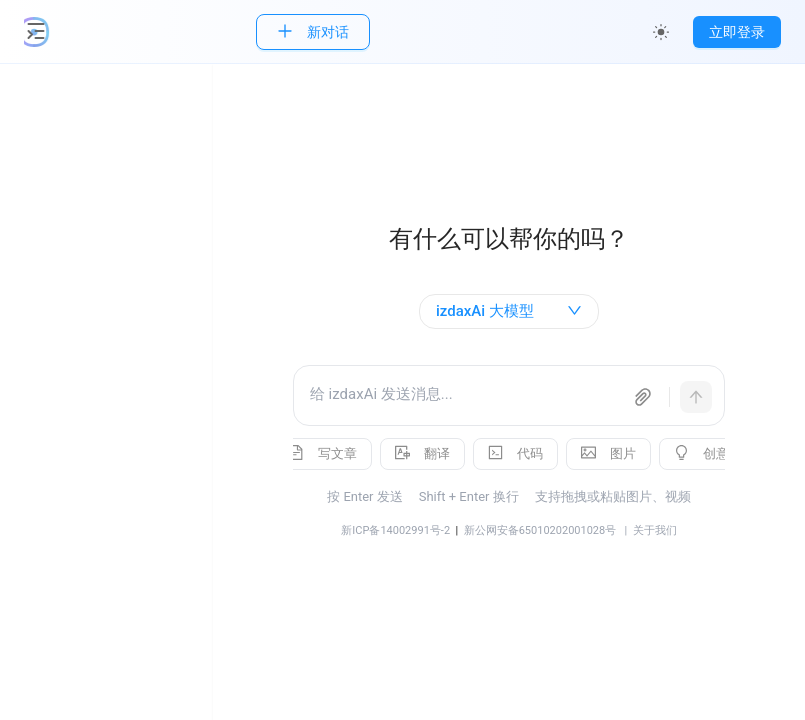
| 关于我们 (660, 530)
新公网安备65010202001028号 (553, 530)
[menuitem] (115, 170)
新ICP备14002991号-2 (409, 530)
